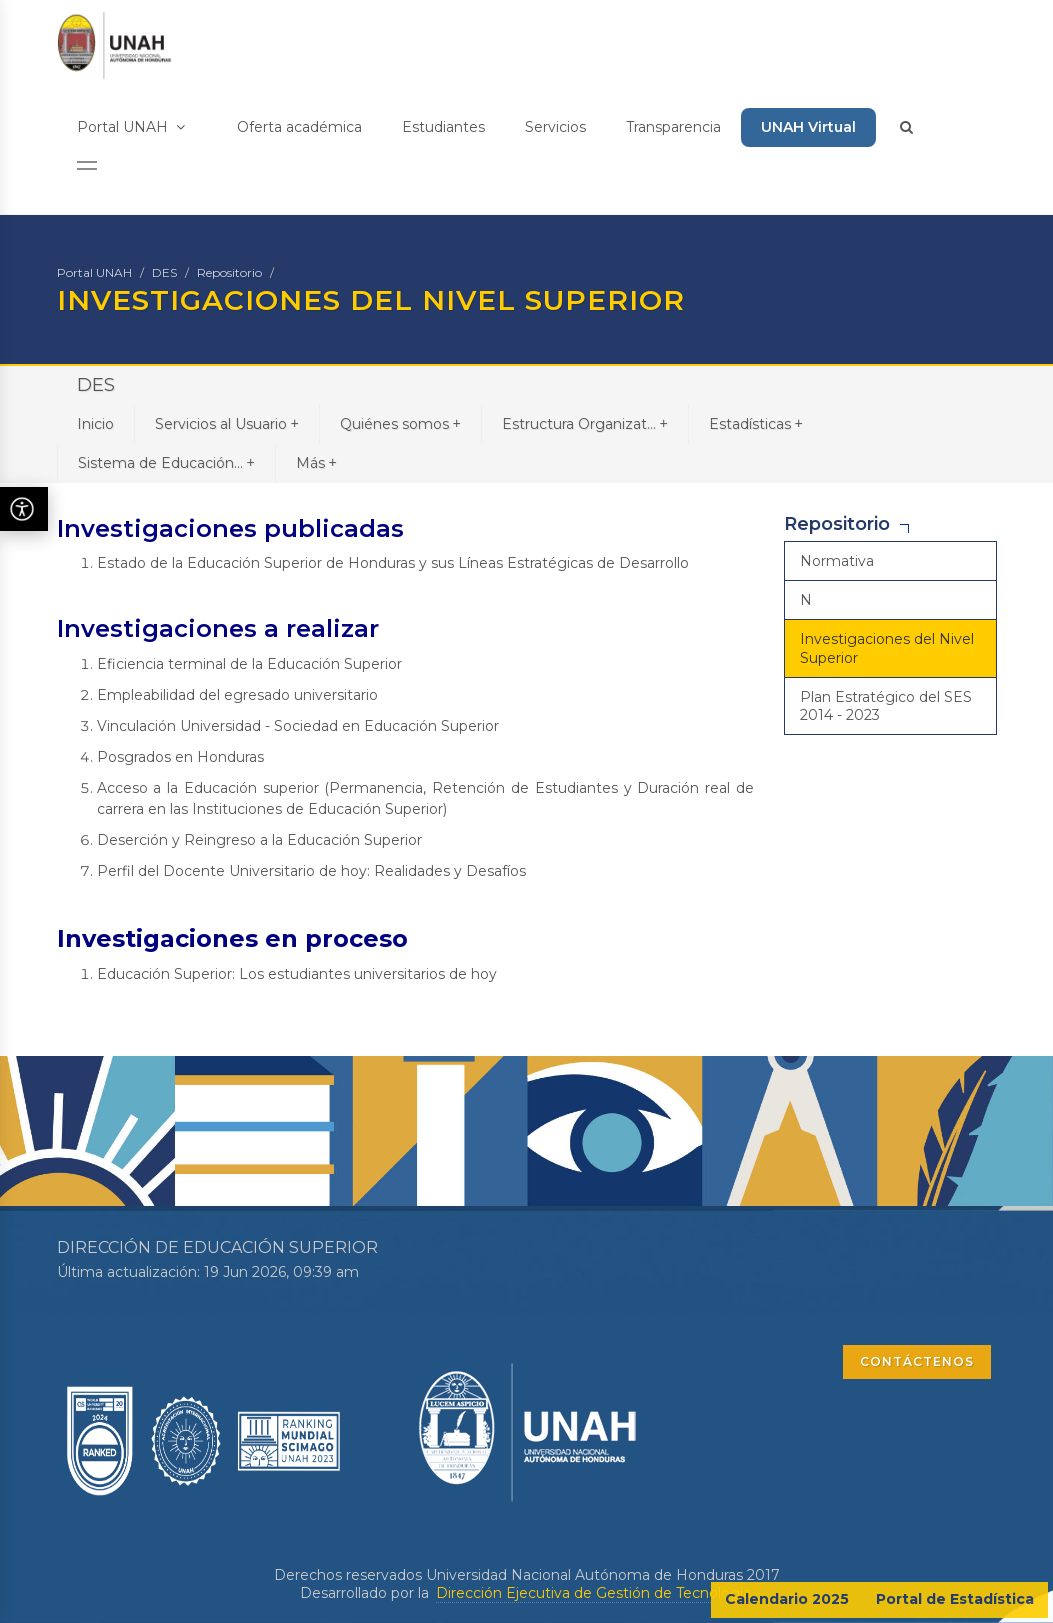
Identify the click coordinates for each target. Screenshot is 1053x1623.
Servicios (555, 127)
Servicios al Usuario (227, 423)
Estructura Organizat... (585, 423)
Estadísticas (756, 423)
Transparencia (673, 127)
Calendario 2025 (787, 1599)
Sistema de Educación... (166, 462)
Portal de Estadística (955, 1599)
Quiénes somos (400, 423)
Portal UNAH (131, 127)
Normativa (837, 561)
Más (316, 462)
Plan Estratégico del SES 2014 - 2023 (886, 706)
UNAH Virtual (808, 127)
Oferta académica (299, 127)
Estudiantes (443, 127)
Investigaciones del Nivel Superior (887, 648)
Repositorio (229, 272)
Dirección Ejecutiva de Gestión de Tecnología (593, 1593)
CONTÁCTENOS (917, 1361)
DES (164, 272)
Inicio (95, 424)
